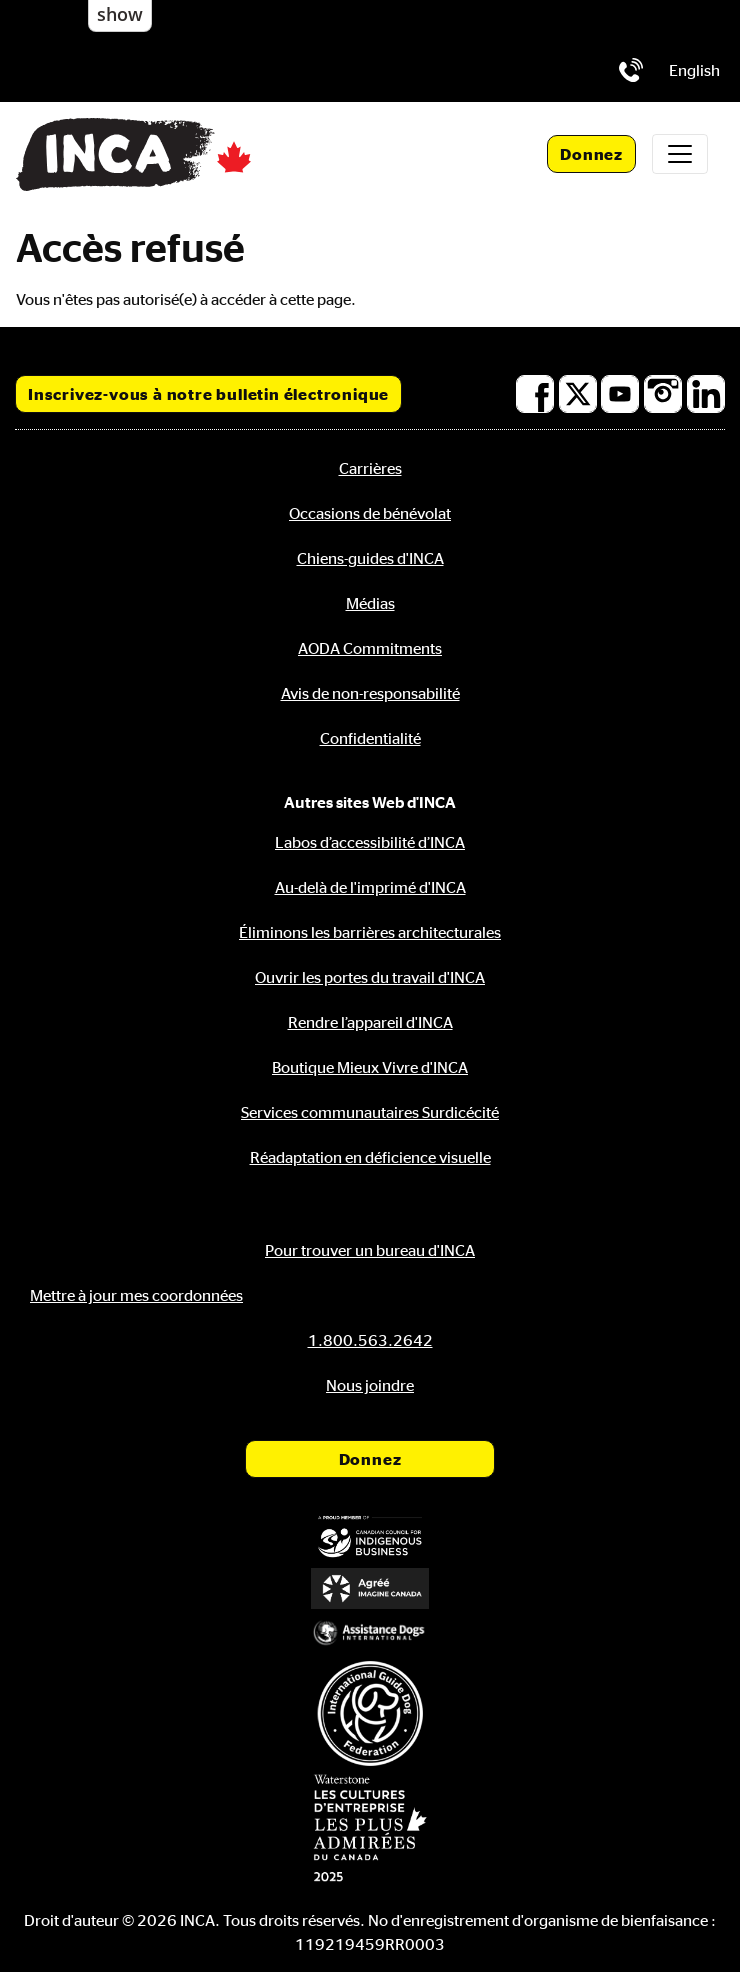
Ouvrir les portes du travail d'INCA (370, 977)
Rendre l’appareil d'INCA (370, 1022)
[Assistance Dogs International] (370, 1632)
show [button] (120, 14)
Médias (370, 603)
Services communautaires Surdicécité (370, 1112)
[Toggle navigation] (680, 154)
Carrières (370, 468)
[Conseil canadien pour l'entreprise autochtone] (370, 1537)
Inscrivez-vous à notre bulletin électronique (208, 394)
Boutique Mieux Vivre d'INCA (370, 1067)
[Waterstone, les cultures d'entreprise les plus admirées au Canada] (370, 1828)
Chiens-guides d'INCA (370, 558)
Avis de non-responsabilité (370, 693)
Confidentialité (370, 738)
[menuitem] (694, 70)
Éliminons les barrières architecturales (370, 932)
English (694, 70)
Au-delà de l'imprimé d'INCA (370, 887)
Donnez (591, 154)
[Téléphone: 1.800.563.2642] (631, 70)
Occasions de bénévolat (370, 513)
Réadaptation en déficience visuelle (370, 1157)
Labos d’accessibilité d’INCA (370, 842)
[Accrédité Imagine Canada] (370, 1587)
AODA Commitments (370, 648)
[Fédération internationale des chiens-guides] (370, 1713)
